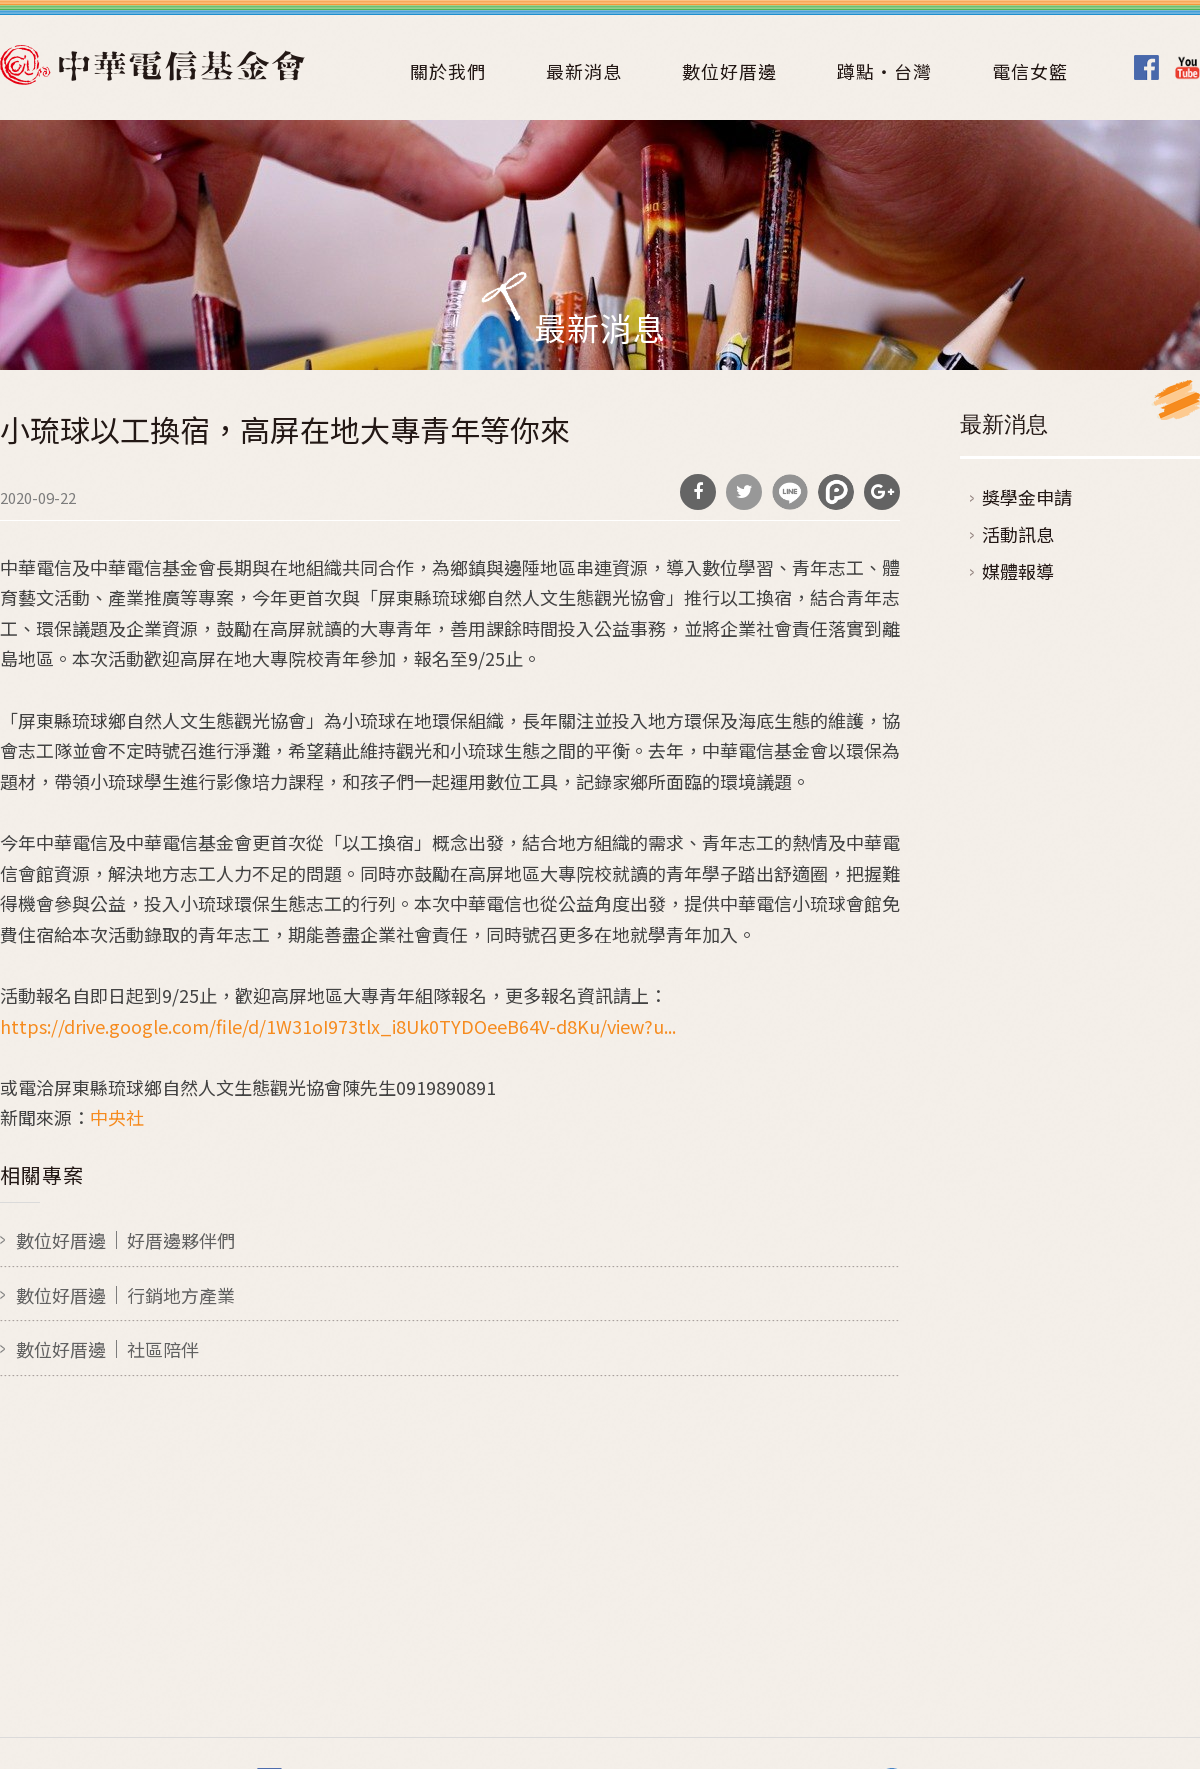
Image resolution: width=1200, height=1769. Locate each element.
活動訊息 (1018, 534)
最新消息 (584, 71)
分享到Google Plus (882, 492)
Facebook (1146, 67)
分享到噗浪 (836, 492)
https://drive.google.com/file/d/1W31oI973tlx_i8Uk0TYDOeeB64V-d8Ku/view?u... (338, 1026)
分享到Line (790, 492)
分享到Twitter (744, 492)
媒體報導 (1018, 571)
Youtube (1187, 67)
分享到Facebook (698, 492)
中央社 (117, 1117)
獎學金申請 (1027, 497)
